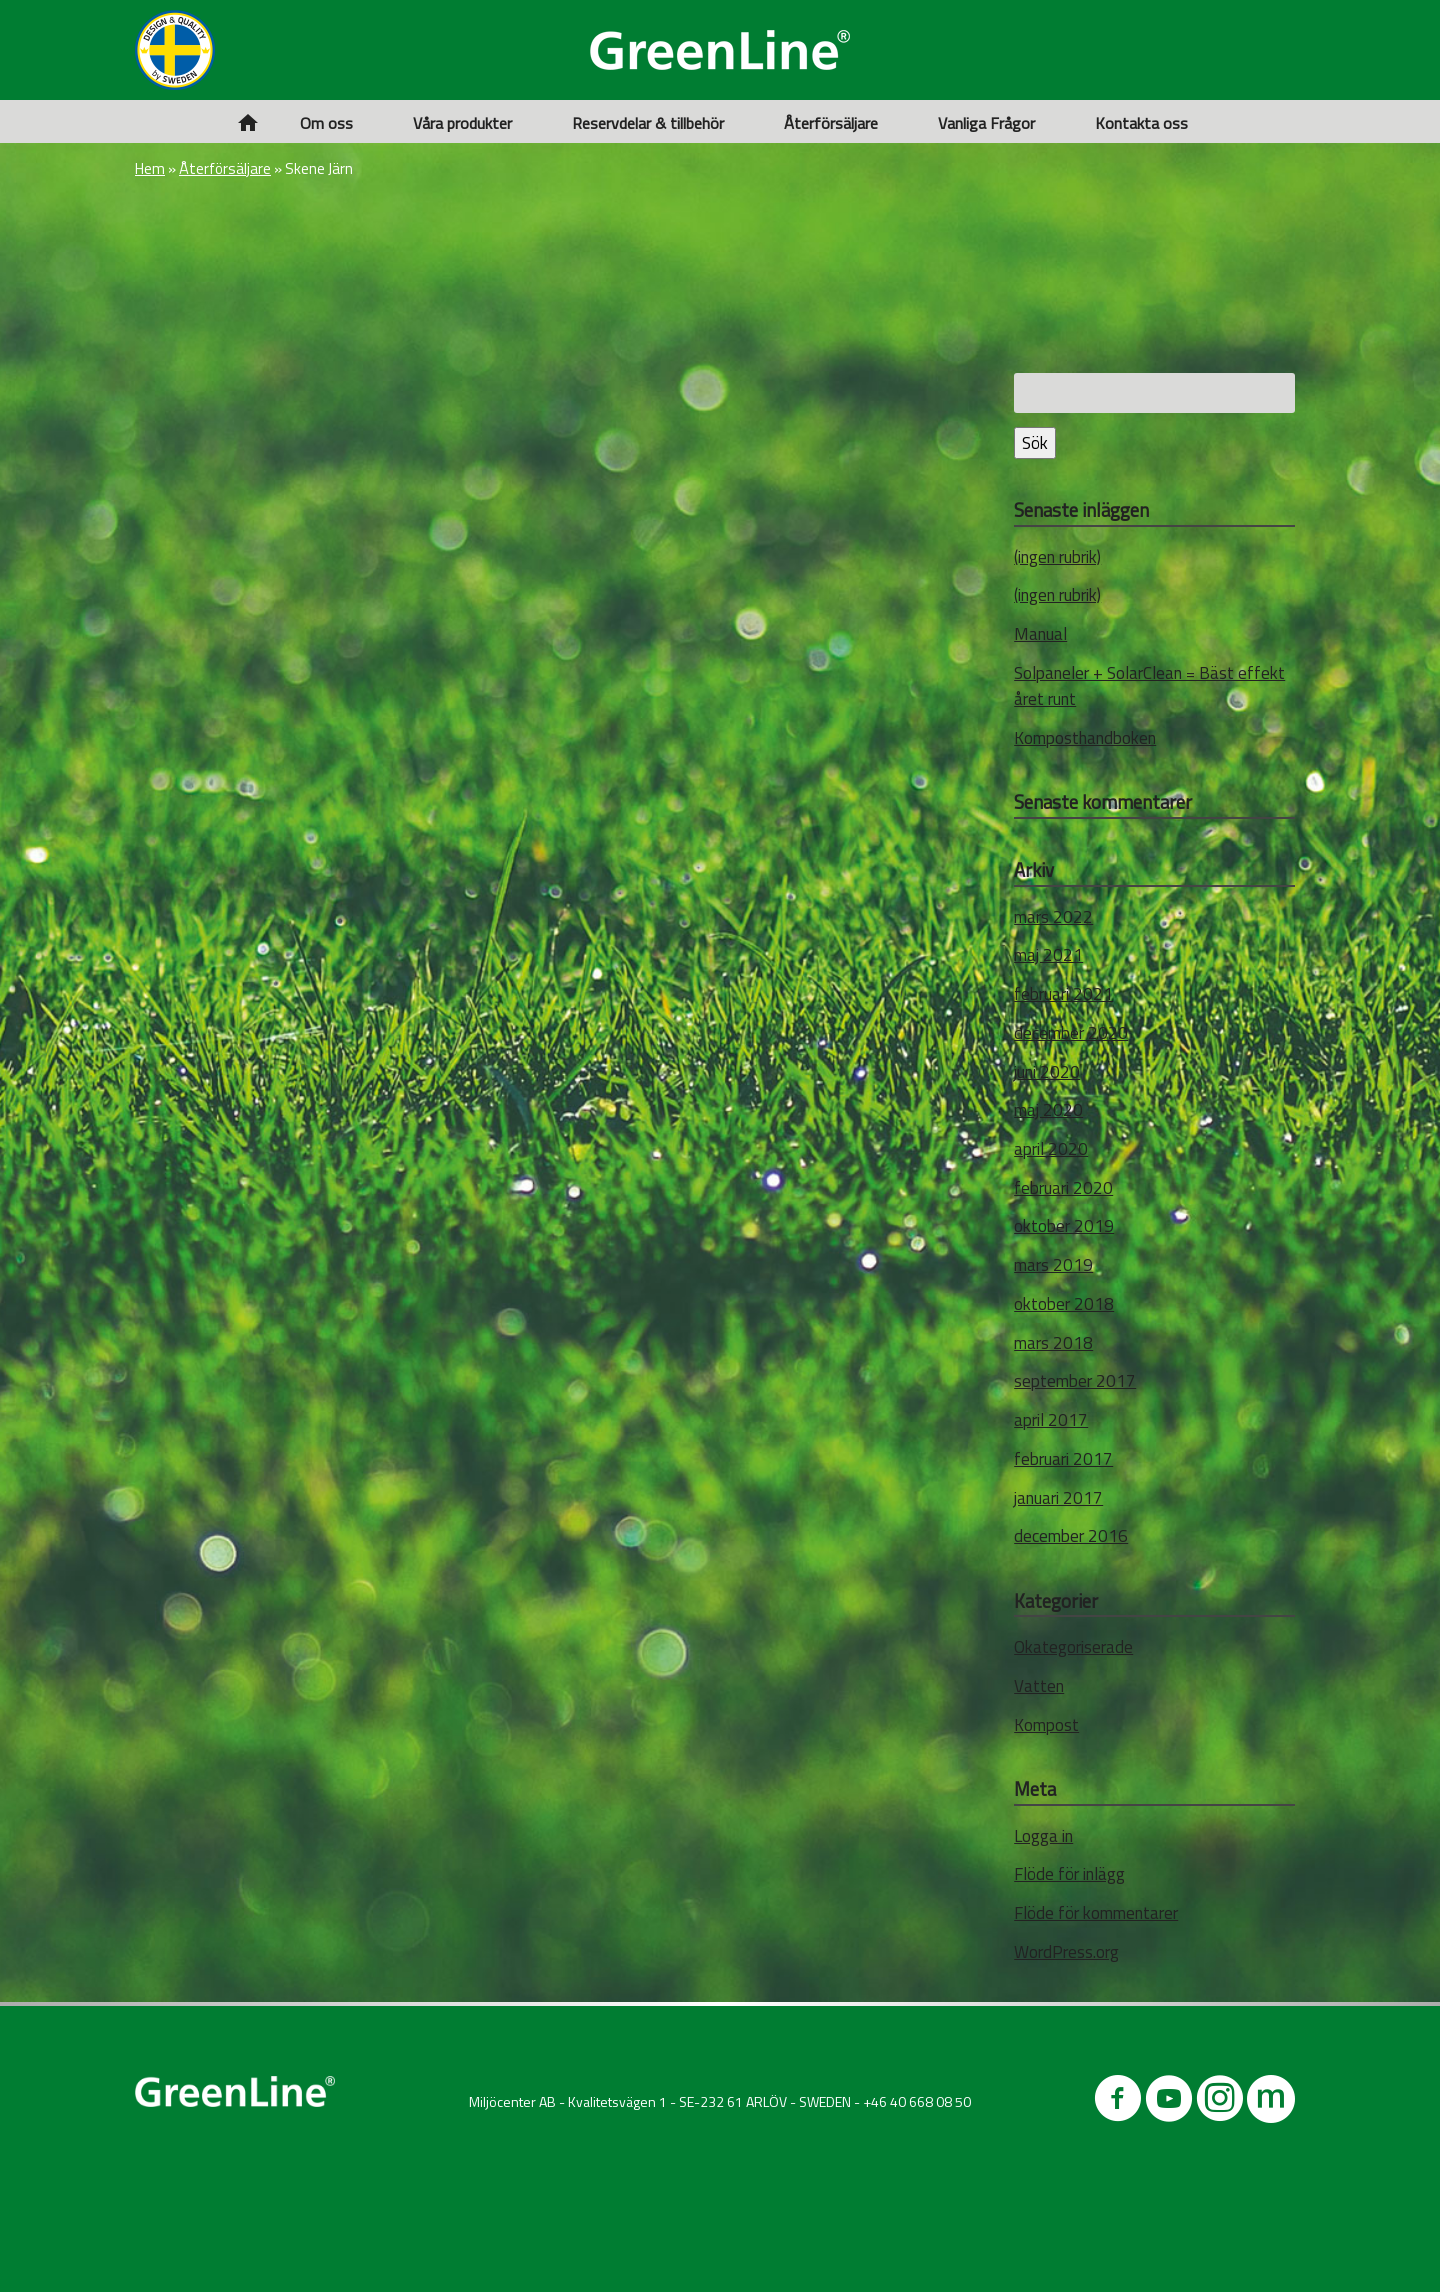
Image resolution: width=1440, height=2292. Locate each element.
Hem (150, 168)
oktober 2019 (1064, 1226)
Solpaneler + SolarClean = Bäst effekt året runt (1149, 686)
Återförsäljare (831, 123)
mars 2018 (1053, 1343)
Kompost (1046, 1725)
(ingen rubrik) (1057, 557)
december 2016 (1071, 1536)
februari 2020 (1063, 1188)
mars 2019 (1053, 1265)
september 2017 (1075, 1381)
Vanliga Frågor (986, 123)
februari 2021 (1063, 994)
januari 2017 (1058, 1498)
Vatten (1039, 1686)
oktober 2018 (1064, 1304)
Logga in (1043, 1836)
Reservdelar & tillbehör (648, 123)
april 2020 (1051, 1149)
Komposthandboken (1085, 738)
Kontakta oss (1141, 123)
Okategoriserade (1073, 1647)
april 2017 (1051, 1420)
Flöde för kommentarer (1096, 1913)
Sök (1035, 443)
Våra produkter (462, 123)
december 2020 (1071, 1033)
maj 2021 (1048, 955)
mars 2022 (1053, 917)
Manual (1040, 634)
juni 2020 (1047, 1072)
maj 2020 (1048, 1110)
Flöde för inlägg (1069, 1874)
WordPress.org (1066, 1952)
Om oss (326, 123)
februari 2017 (1063, 1459)
